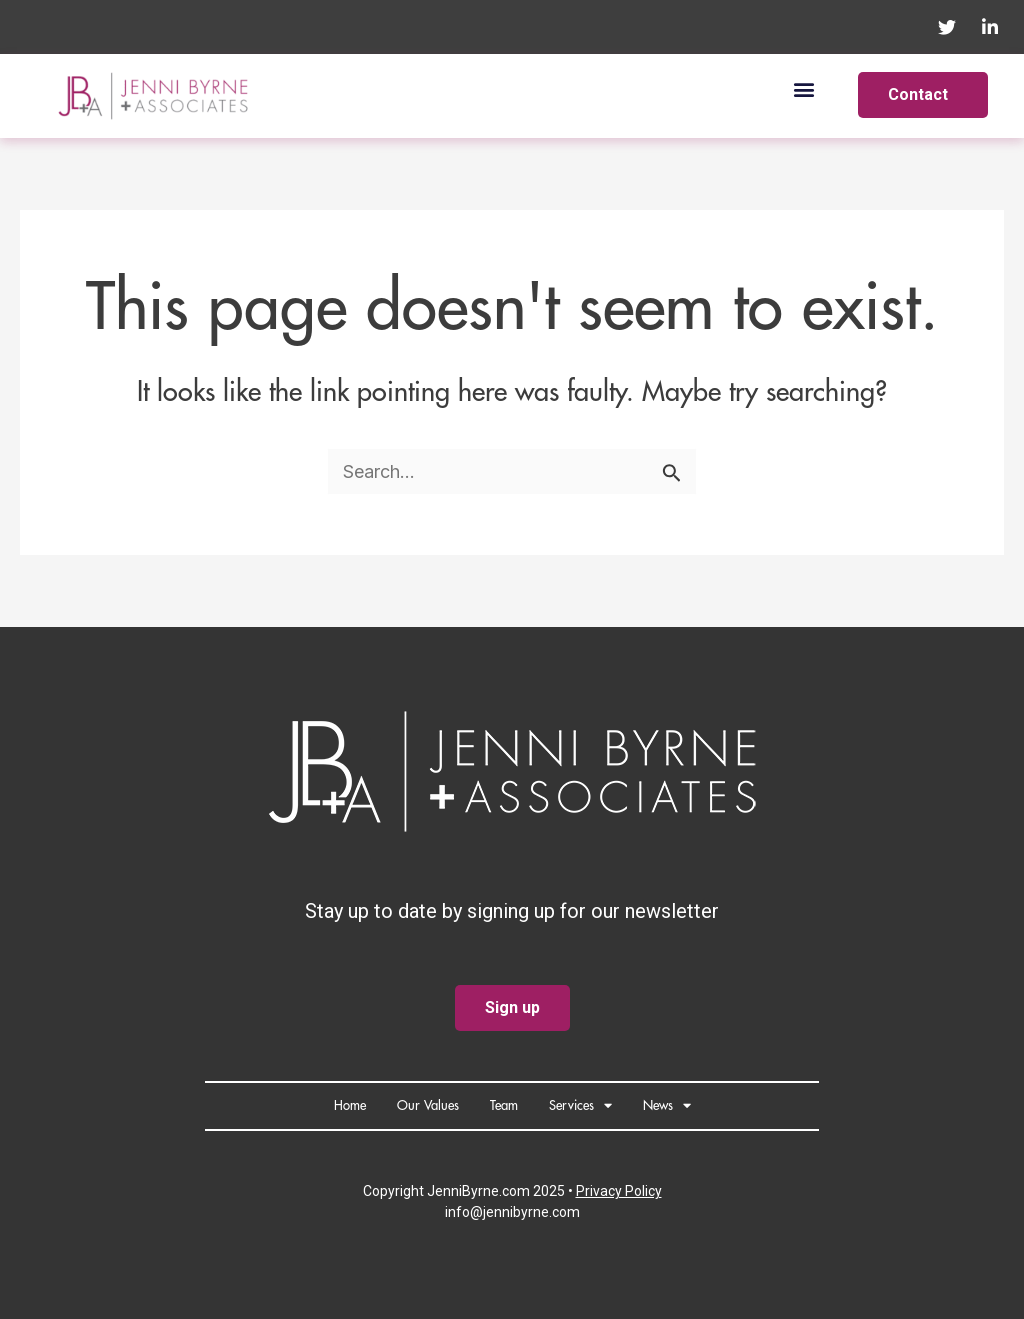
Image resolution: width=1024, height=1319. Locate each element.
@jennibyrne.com (525, 1212)
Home (350, 1105)
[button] (803, 88)
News (667, 1105)
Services (580, 1105)
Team (504, 1105)
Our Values (428, 1105)
